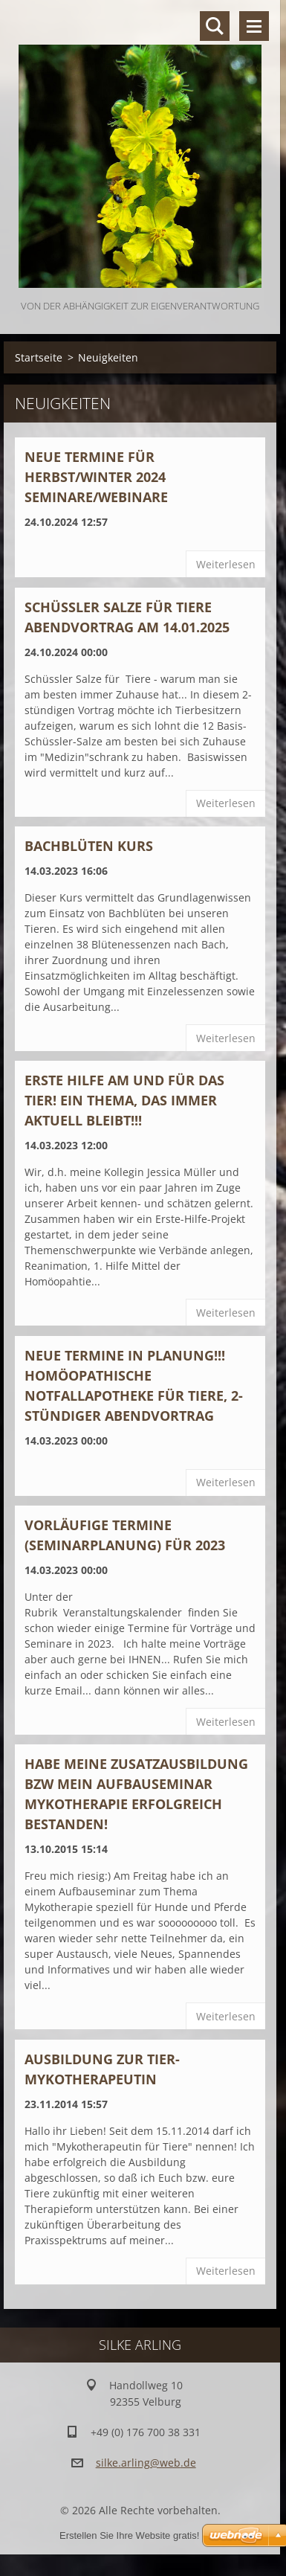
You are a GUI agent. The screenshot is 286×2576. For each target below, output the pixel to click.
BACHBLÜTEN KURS (89, 846)
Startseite (38, 357)
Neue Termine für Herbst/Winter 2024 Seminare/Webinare (96, 477)
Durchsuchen (215, 26)
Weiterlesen (226, 564)
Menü (254, 26)
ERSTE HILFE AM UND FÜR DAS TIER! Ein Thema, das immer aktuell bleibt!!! (124, 1100)
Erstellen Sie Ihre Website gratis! (129, 2535)
